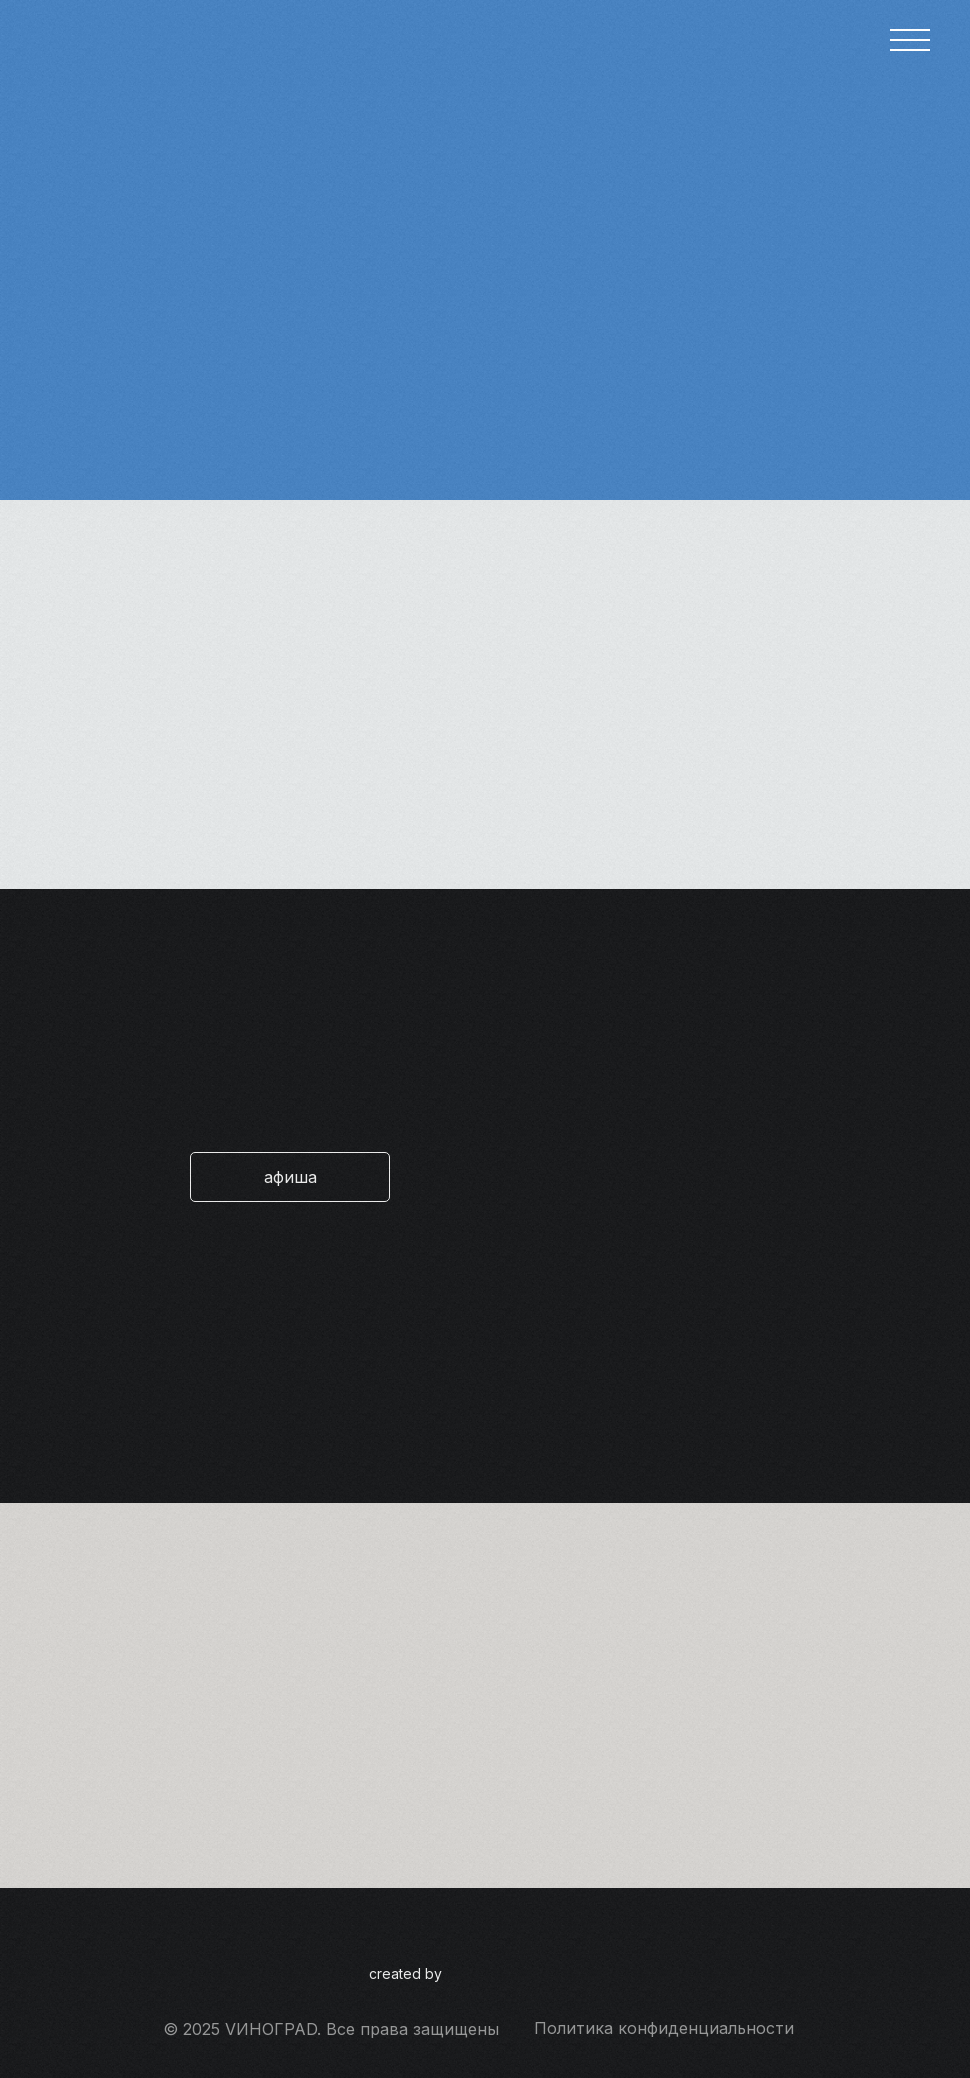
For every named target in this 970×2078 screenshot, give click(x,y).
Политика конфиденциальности (664, 2028)
